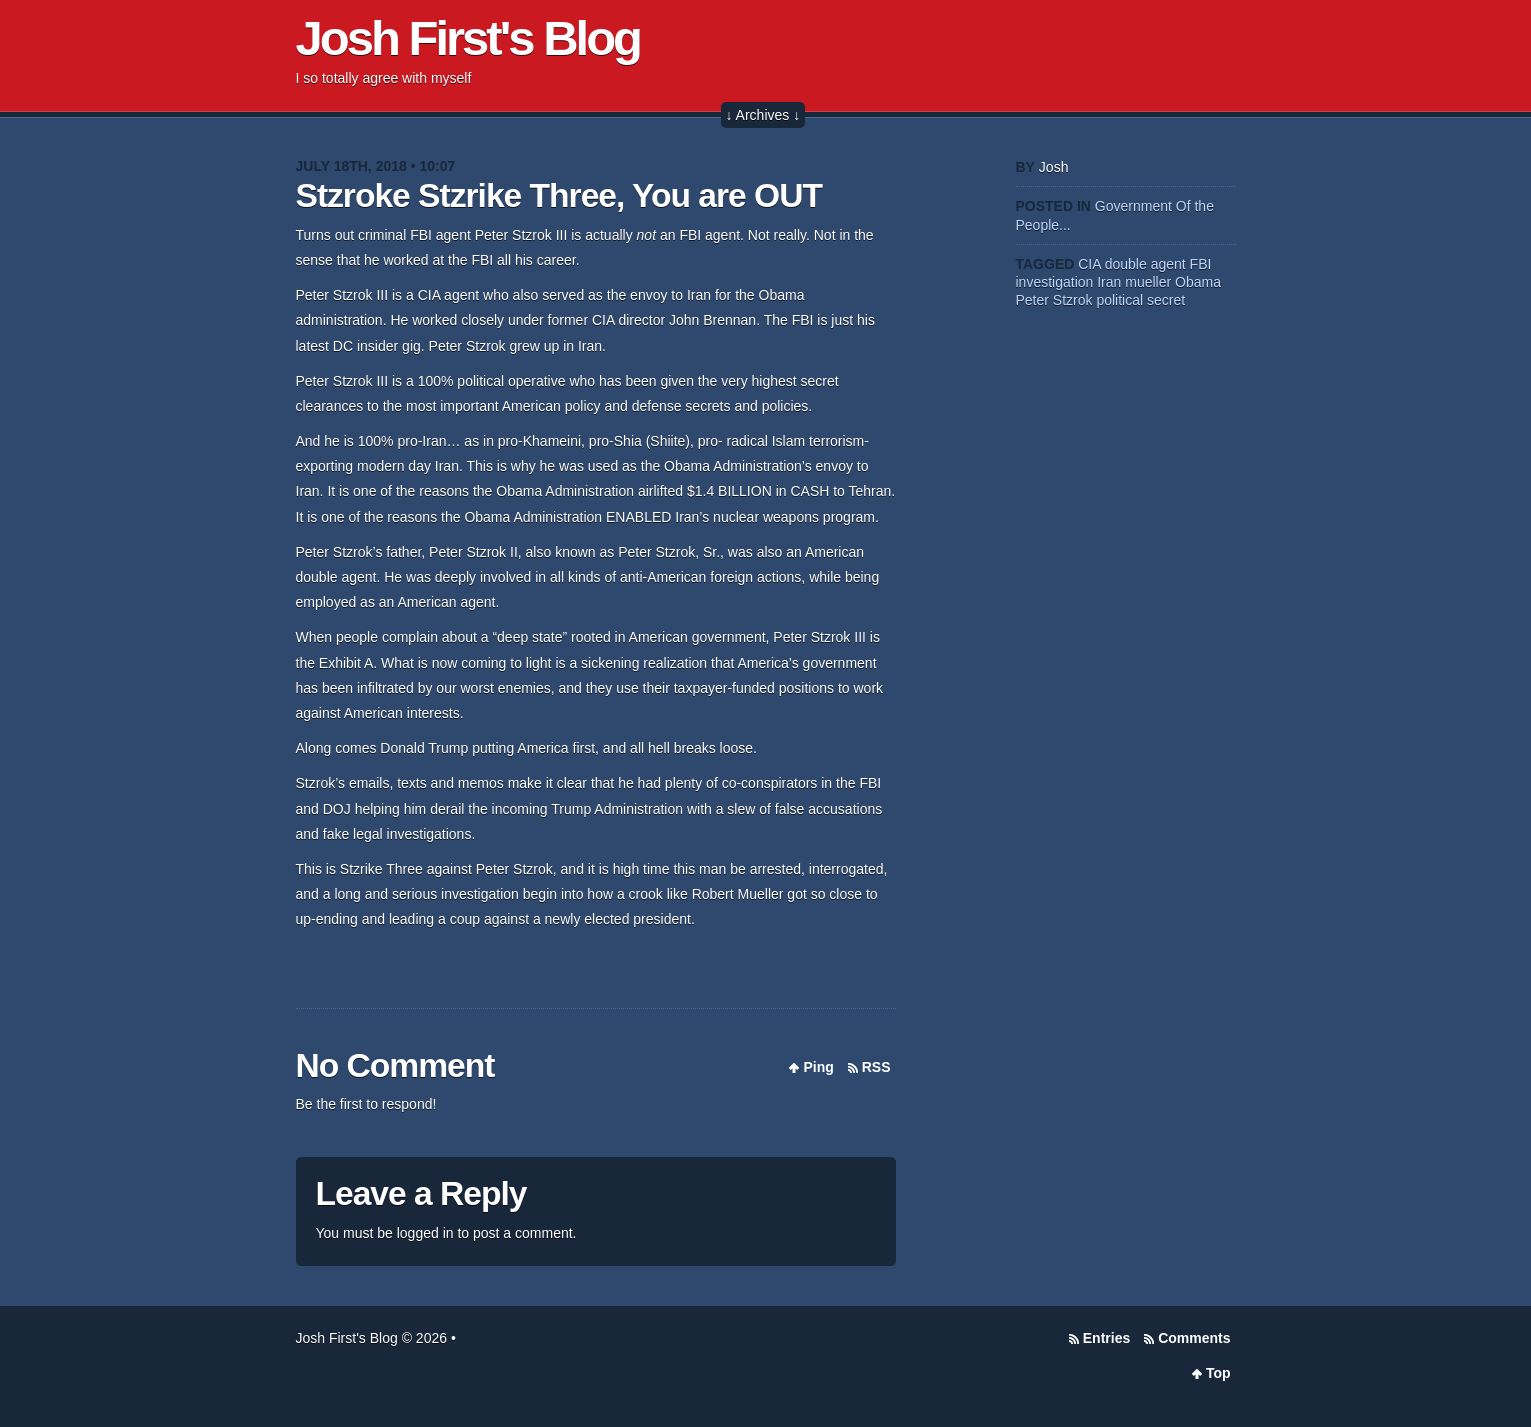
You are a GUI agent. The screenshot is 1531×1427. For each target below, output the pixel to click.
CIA (1089, 264)
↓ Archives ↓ (763, 115)
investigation (1055, 282)
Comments (1194, 1338)
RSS (876, 1067)
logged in (425, 1233)
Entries (1106, 1338)
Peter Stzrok (1054, 300)
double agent (1145, 264)
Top (1218, 1373)
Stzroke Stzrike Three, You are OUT (559, 195)
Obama (1198, 282)
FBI (1201, 264)
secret (1166, 300)
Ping (818, 1067)
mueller (1148, 282)
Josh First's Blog (468, 38)
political (1119, 300)
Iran (1109, 282)
